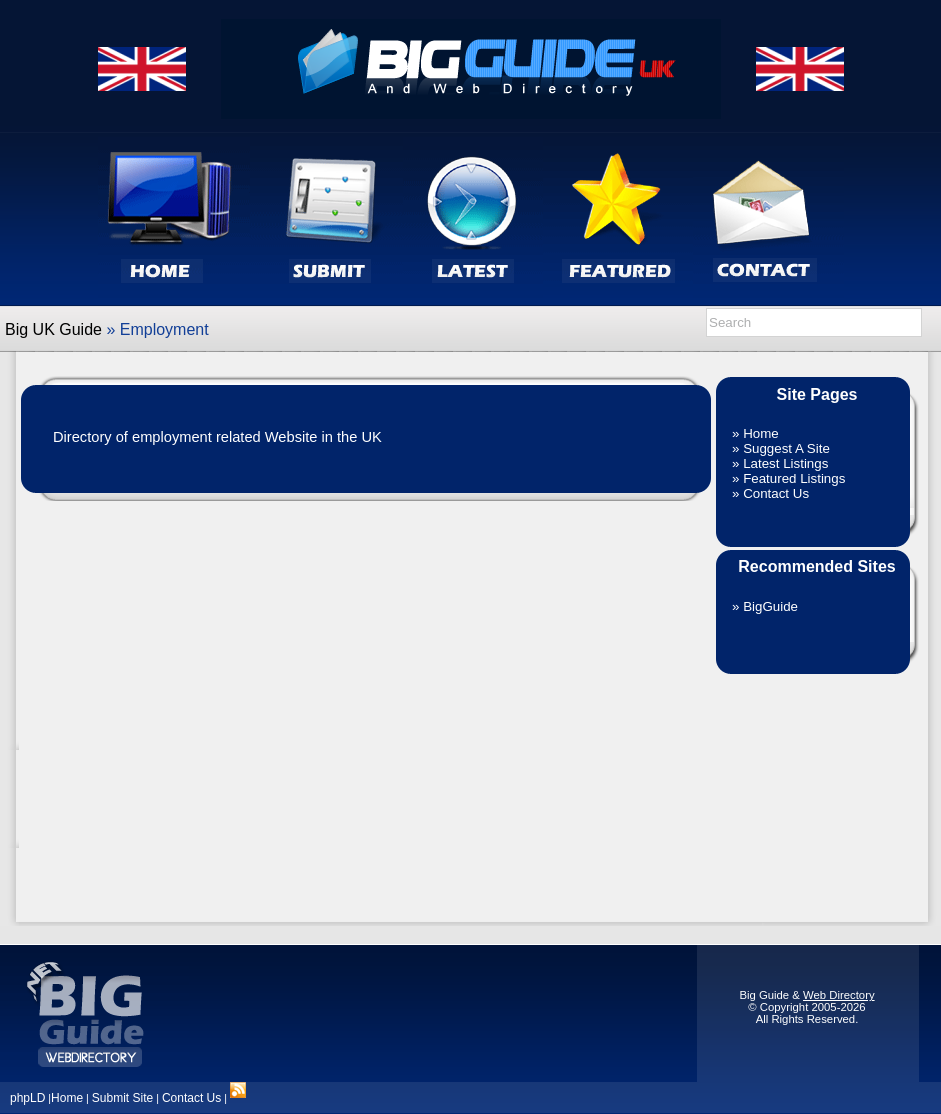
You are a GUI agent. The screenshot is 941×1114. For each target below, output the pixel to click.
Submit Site (122, 1098)
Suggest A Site (786, 448)
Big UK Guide (53, 329)
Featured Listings (794, 478)
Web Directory (839, 995)
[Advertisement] (817, 788)
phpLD (27, 1098)
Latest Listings (785, 463)
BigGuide (770, 606)
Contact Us (776, 493)
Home (761, 433)
